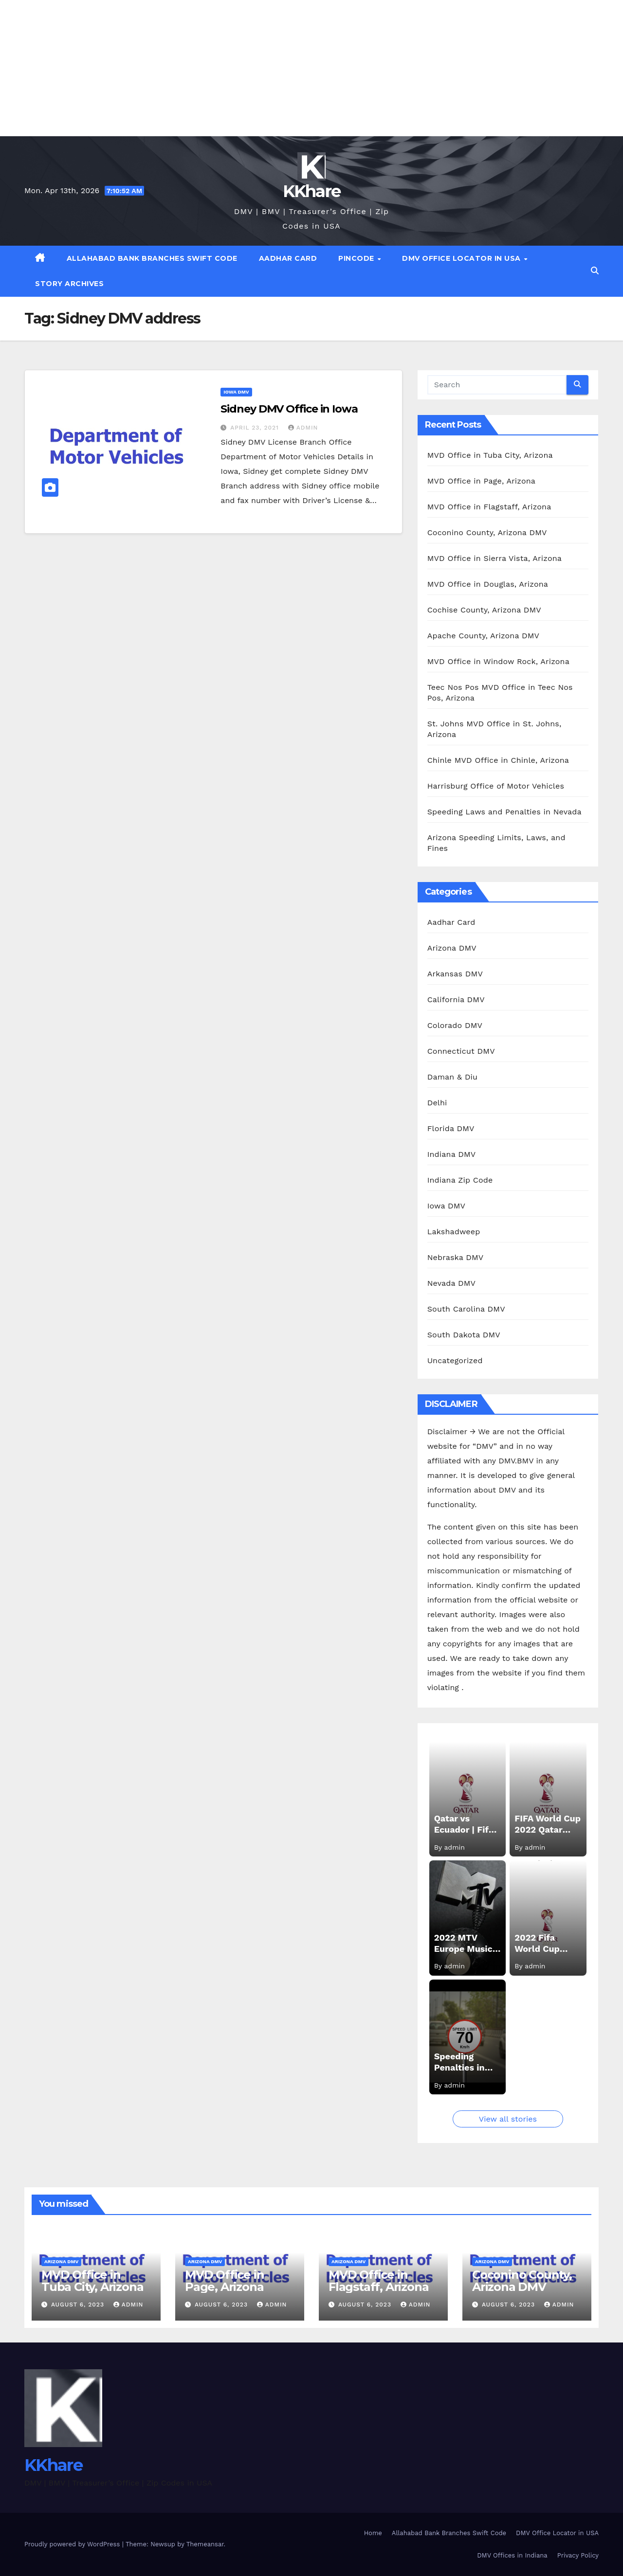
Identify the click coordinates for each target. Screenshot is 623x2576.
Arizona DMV (451, 948)
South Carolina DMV (466, 1309)
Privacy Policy (578, 2555)
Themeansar (205, 2544)
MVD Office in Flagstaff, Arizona (489, 506)
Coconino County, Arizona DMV (487, 532)
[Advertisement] (292, 68)
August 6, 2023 (79, 2304)
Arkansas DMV (455, 973)
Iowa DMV (236, 392)
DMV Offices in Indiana (512, 2555)
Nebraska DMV (455, 1257)
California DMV (456, 999)
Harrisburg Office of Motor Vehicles (495, 786)
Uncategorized (455, 1360)
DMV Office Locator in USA (462, 258)
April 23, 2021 (255, 427)
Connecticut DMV (461, 1051)
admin (303, 427)
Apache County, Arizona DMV (483, 635)
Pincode (357, 258)
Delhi (437, 1102)
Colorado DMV (455, 1025)
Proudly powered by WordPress (73, 2544)
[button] (595, 270)
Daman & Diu (452, 1076)
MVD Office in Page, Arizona (481, 481)
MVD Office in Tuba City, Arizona (490, 455)
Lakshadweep (453, 1231)
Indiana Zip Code (460, 1180)
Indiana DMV (451, 1154)
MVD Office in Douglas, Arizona (487, 584)
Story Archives (69, 283)
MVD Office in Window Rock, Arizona (498, 661)
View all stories (508, 2119)
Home (373, 2533)
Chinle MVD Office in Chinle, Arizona (498, 760)
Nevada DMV (451, 1283)
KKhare (312, 191)
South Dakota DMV (463, 1334)
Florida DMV (451, 1128)
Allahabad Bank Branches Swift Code (152, 258)
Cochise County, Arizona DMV (484, 609)
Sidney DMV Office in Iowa (289, 408)
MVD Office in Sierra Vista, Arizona (494, 558)
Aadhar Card (288, 258)
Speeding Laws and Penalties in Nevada (504, 811)
